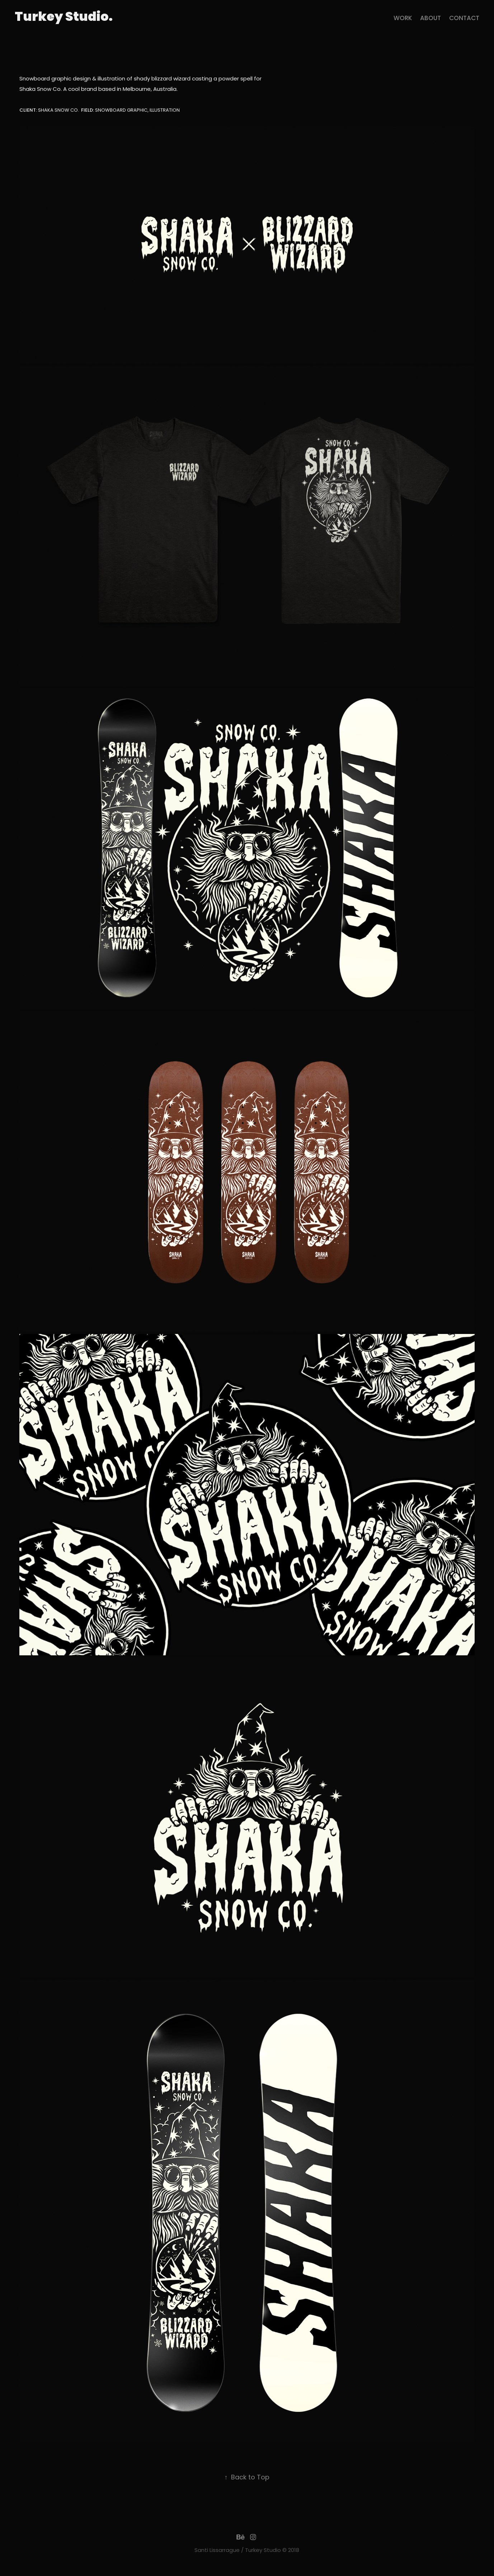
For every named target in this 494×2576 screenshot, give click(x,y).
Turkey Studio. (64, 17)
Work (403, 19)
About (430, 19)
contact (464, 19)
